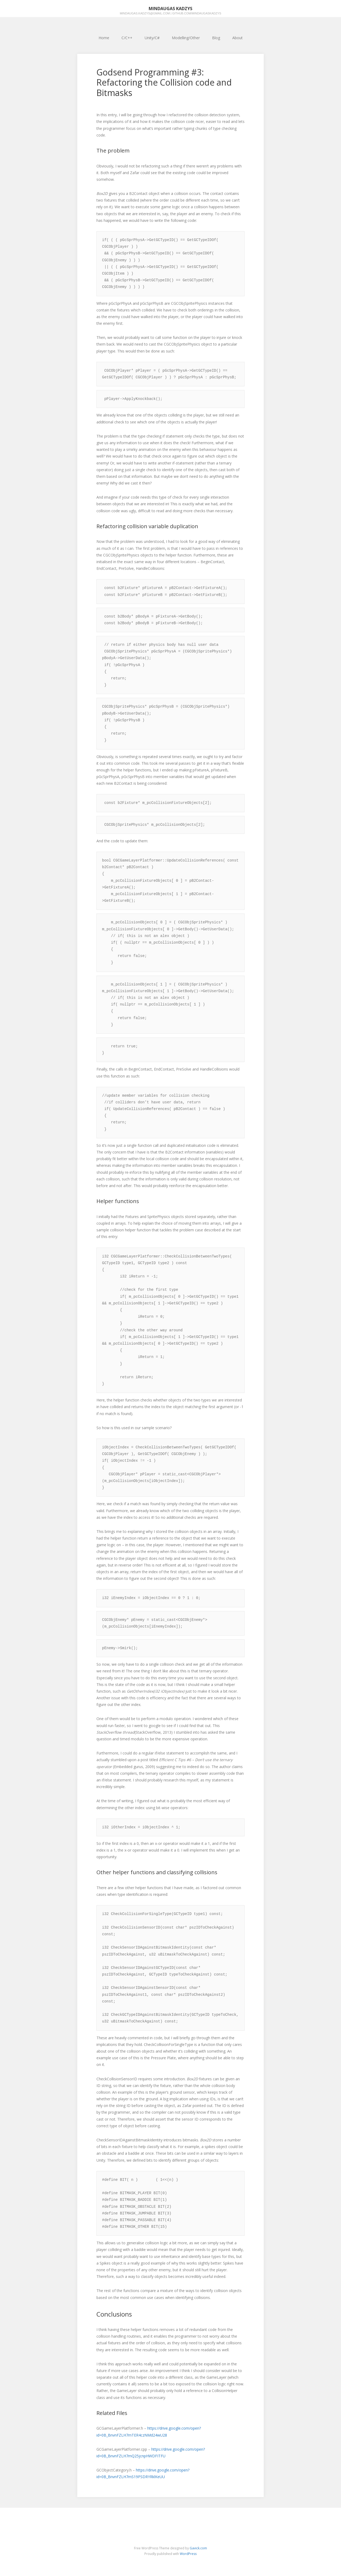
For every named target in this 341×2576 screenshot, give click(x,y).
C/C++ (126, 37)
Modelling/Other (186, 37)
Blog (216, 37)
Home (104, 37)
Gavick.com (198, 2548)
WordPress (188, 2553)
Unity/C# (152, 37)
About (237, 37)
